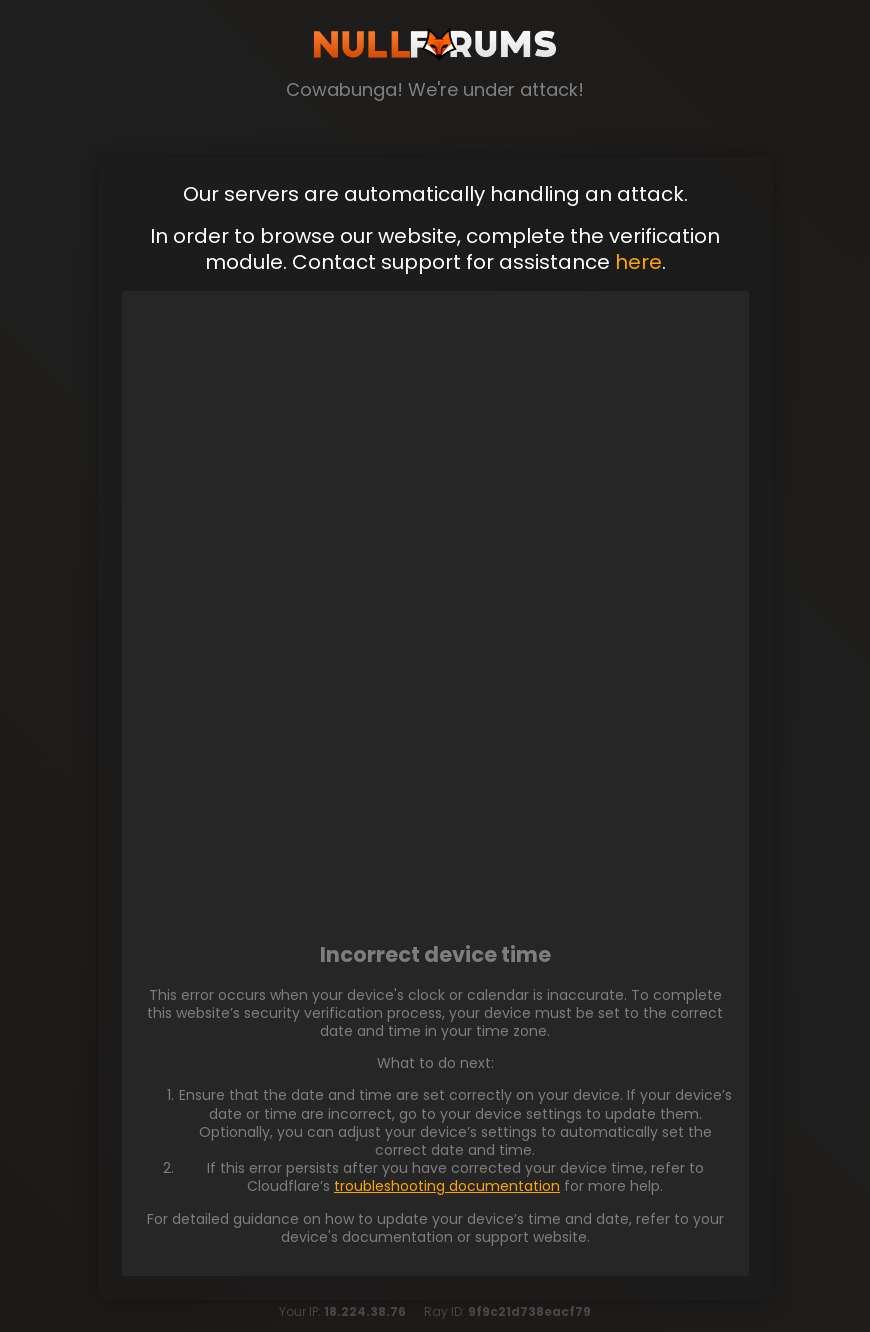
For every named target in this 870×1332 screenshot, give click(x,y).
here (638, 262)
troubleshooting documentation (447, 1186)
